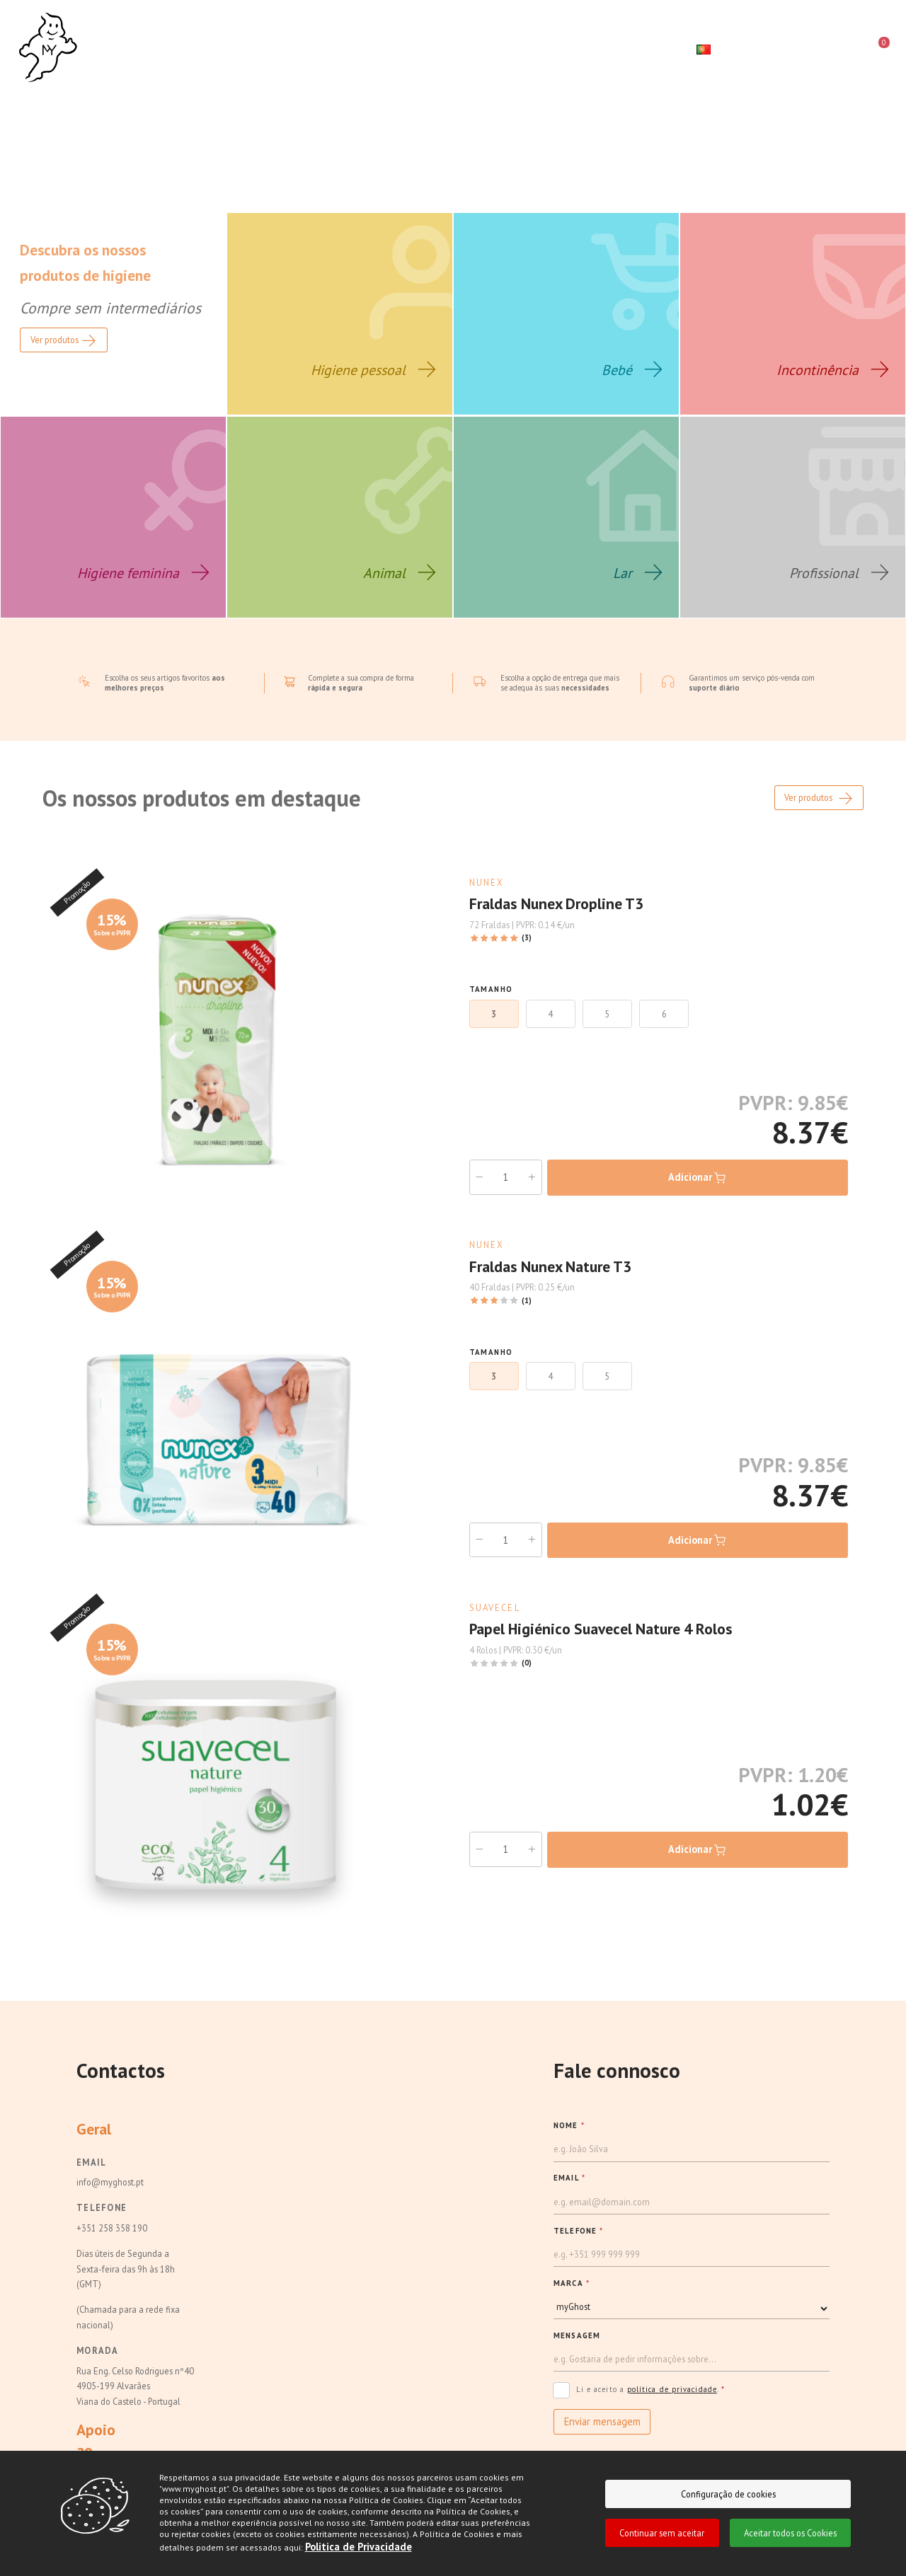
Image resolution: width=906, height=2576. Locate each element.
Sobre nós (168, 48)
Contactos (488, 48)
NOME (569, 2140)
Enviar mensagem (602, 2436)
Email (91, 2177)
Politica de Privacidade (358, 2546)
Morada (97, 2365)
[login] (824, 50)
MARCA (572, 2298)
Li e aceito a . (639, 2406)
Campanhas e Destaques (355, 48)
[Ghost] (48, 48)
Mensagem (577, 2350)
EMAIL (569, 2192)
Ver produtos (819, 813)
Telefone (101, 2222)
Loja (241, 48)
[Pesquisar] (772, 50)
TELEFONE (578, 2245)
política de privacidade (672, 2404)
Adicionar (698, 1193)
